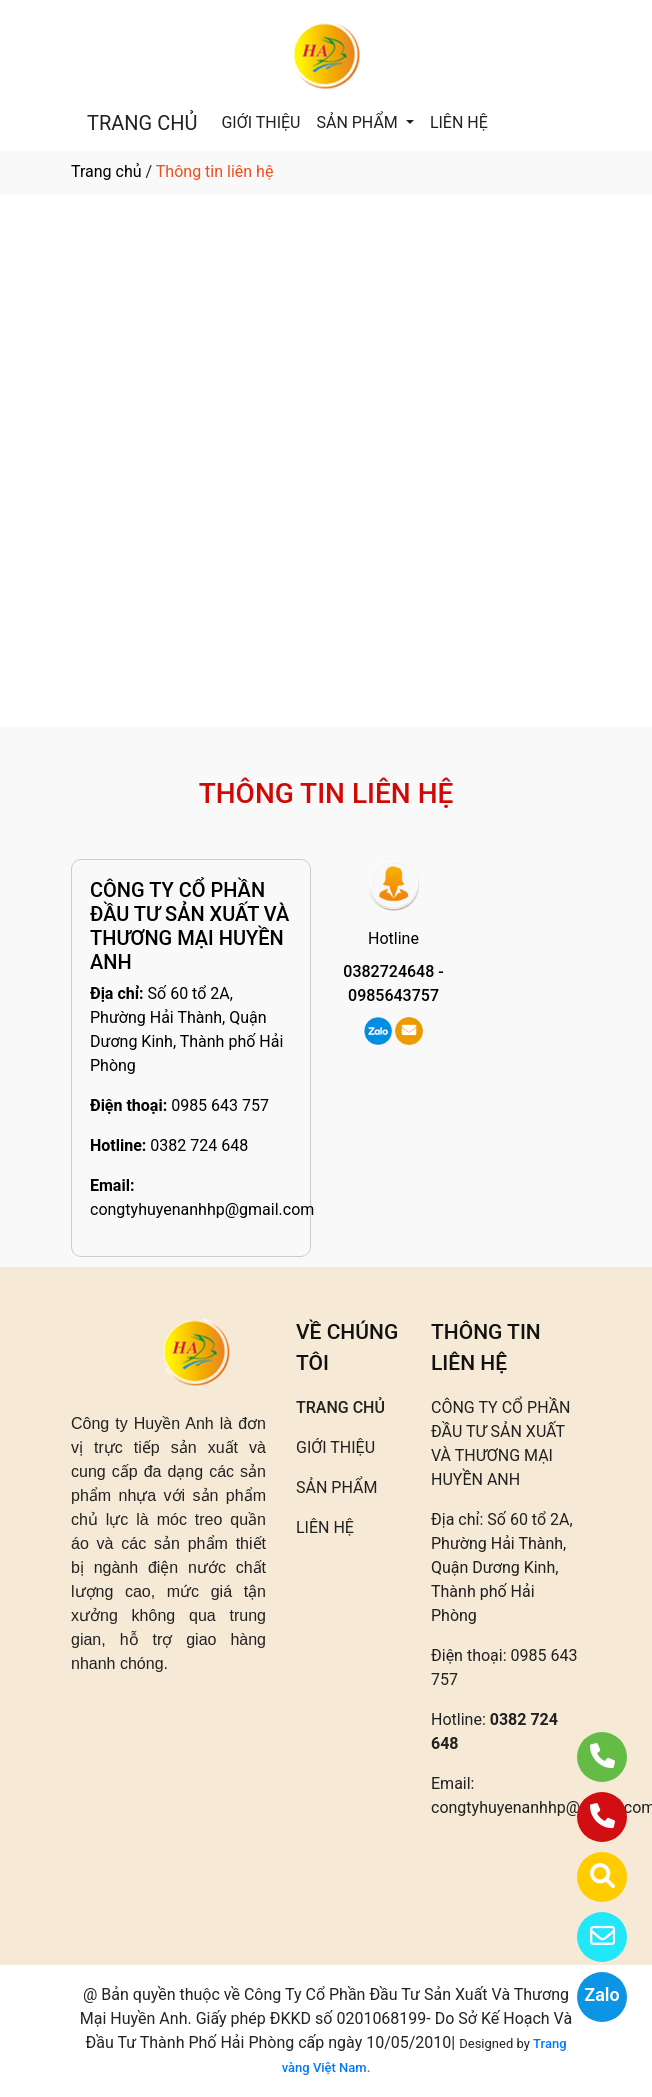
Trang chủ (106, 171)
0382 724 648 (199, 1145)
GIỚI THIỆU (260, 122)
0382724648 (388, 971)
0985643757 (393, 995)
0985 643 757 (220, 1105)
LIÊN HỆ (459, 122)
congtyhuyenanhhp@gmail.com (202, 1209)
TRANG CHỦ (142, 123)
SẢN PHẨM (358, 122)
